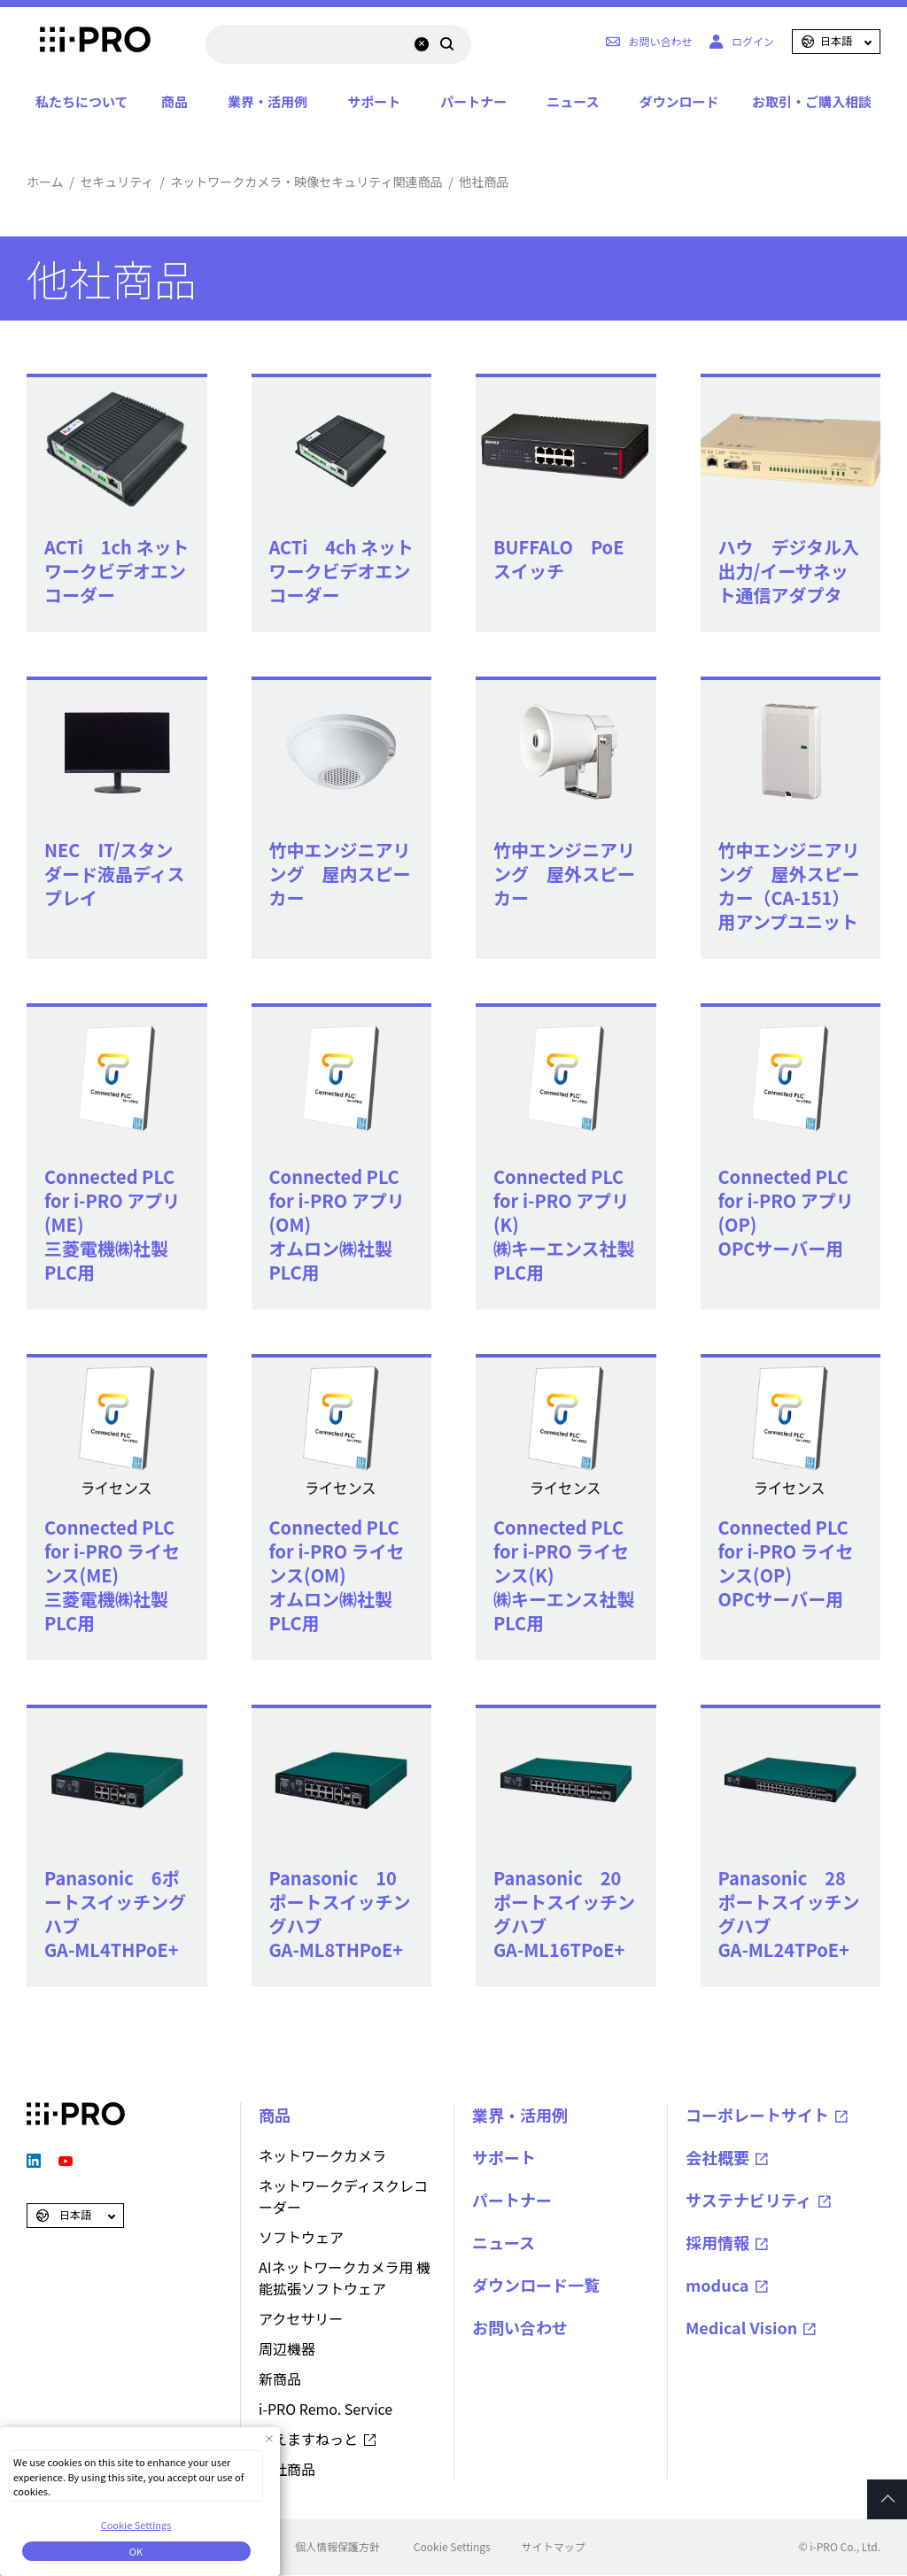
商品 (174, 101)
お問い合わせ (520, 2327)
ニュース (573, 101)
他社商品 (287, 2468)
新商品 (280, 2378)
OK (136, 2551)
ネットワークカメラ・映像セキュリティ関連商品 (306, 181)
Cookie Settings (452, 2546)
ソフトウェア (301, 2236)
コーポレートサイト (757, 2114)
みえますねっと (308, 2438)
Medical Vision (741, 2327)
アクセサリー (301, 2318)
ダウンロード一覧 (536, 2284)
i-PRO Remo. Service (325, 2408)
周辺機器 (287, 2348)
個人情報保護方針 (337, 2546)
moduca (717, 2284)
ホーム (45, 181)
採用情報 (717, 2242)
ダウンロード (678, 101)
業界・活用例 (267, 101)
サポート (373, 101)
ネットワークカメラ (322, 2155)
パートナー (473, 101)
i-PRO (76, 41)
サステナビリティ (749, 2199)
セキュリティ (116, 181)
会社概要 (717, 2157)
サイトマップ (553, 2546)
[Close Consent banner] (269, 2438)
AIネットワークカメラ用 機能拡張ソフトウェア (344, 2277)
